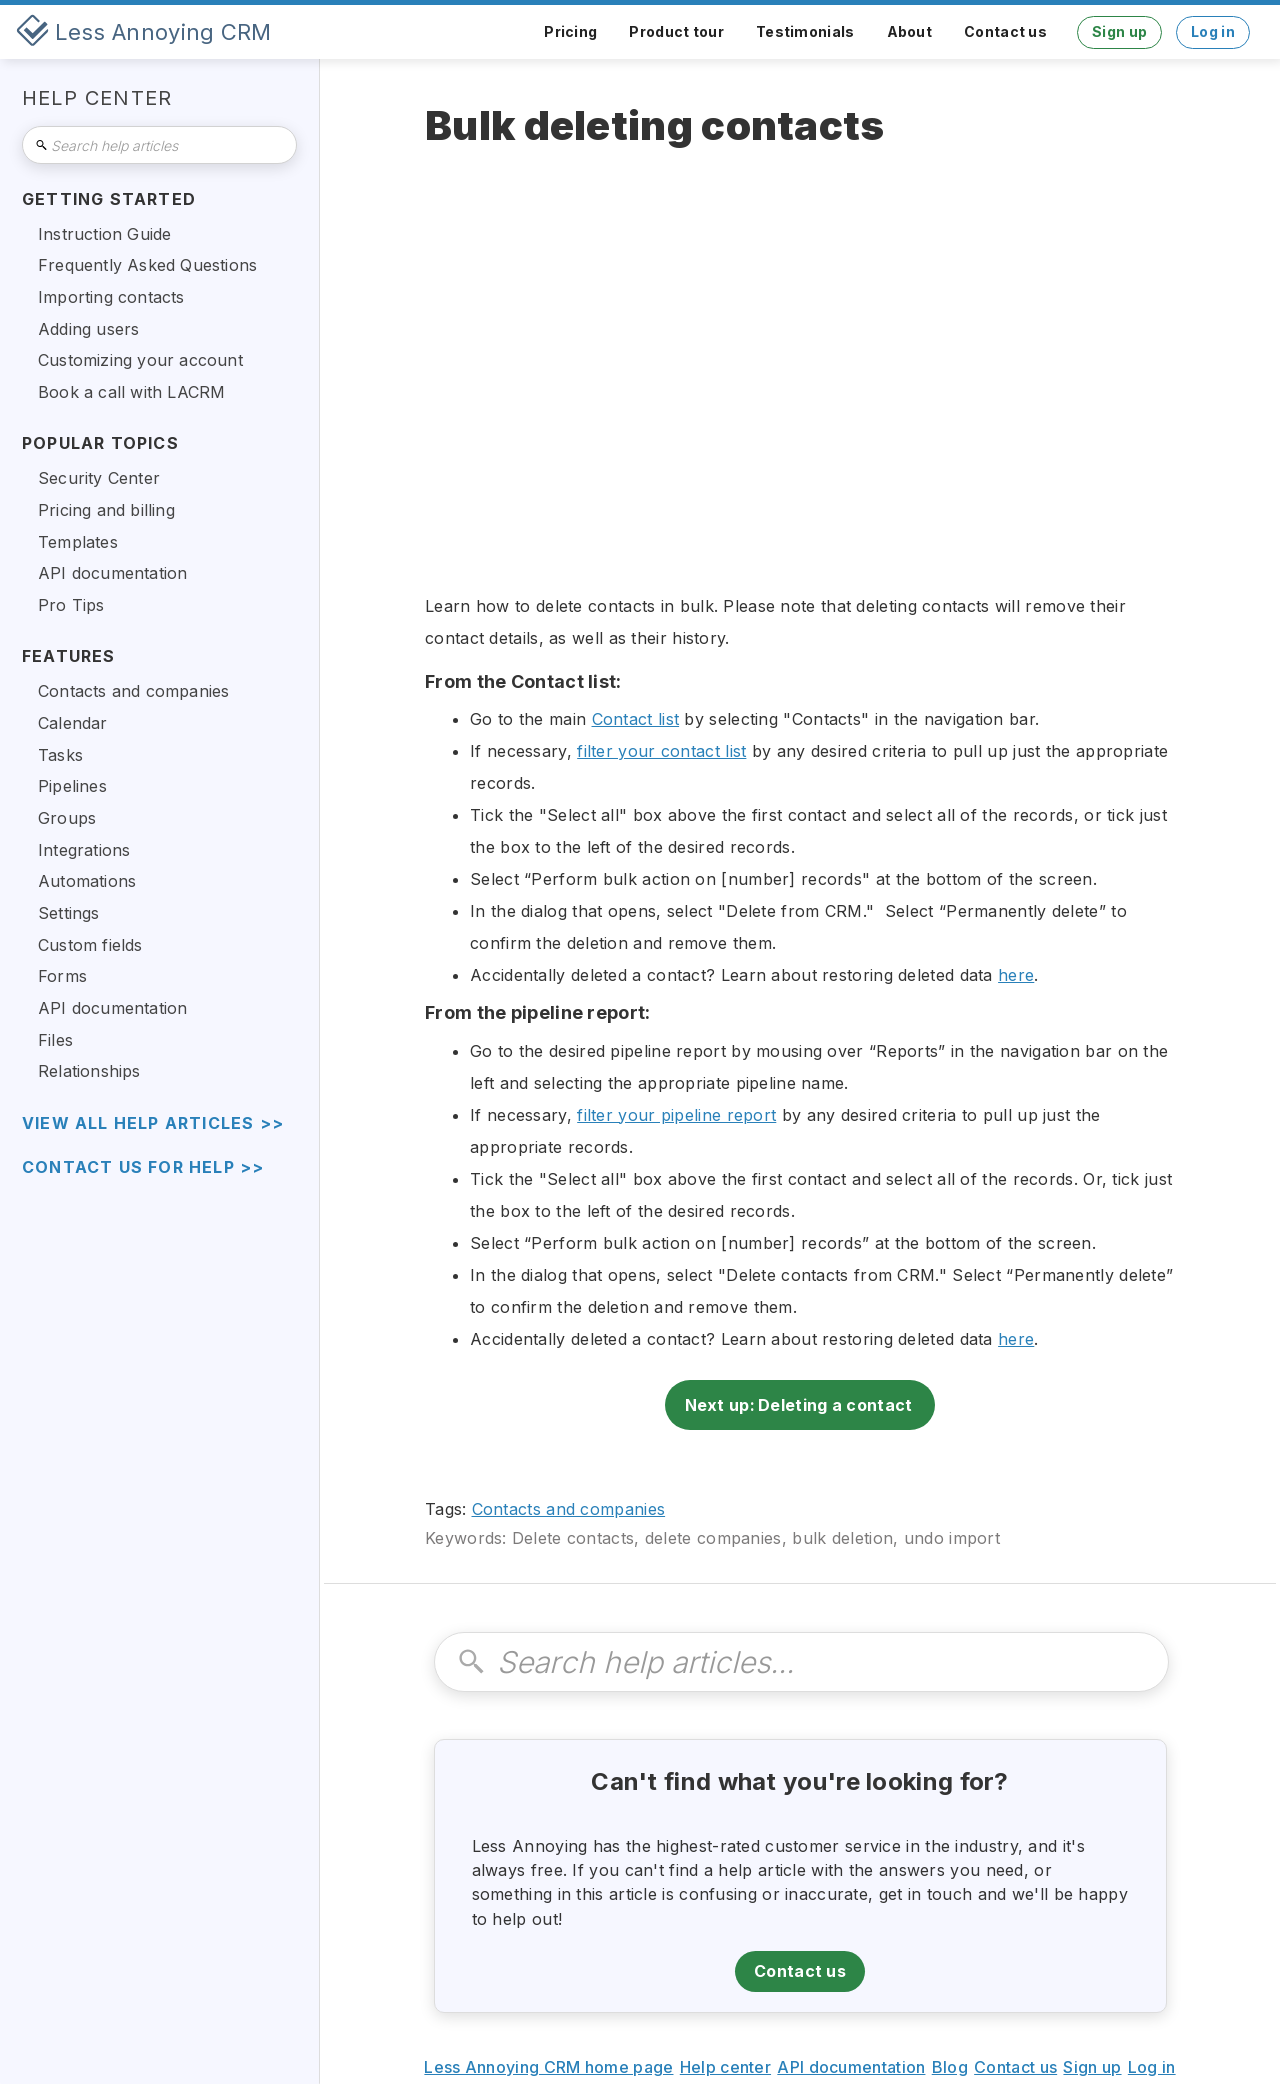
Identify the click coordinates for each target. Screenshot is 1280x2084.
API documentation (851, 2067)
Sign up (1119, 31)
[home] (144, 32)
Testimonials (805, 31)
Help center (725, 2067)
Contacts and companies (569, 1509)
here (1016, 975)
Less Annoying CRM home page (548, 2067)
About (910, 31)
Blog (950, 2067)
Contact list (636, 719)
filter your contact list (661, 751)
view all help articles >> (153, 1123)
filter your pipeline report (676, 1115)
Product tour (676, 31)
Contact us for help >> (143, 1167)
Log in (1213, 31)
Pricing (570, 31)
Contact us (1005, 31)
